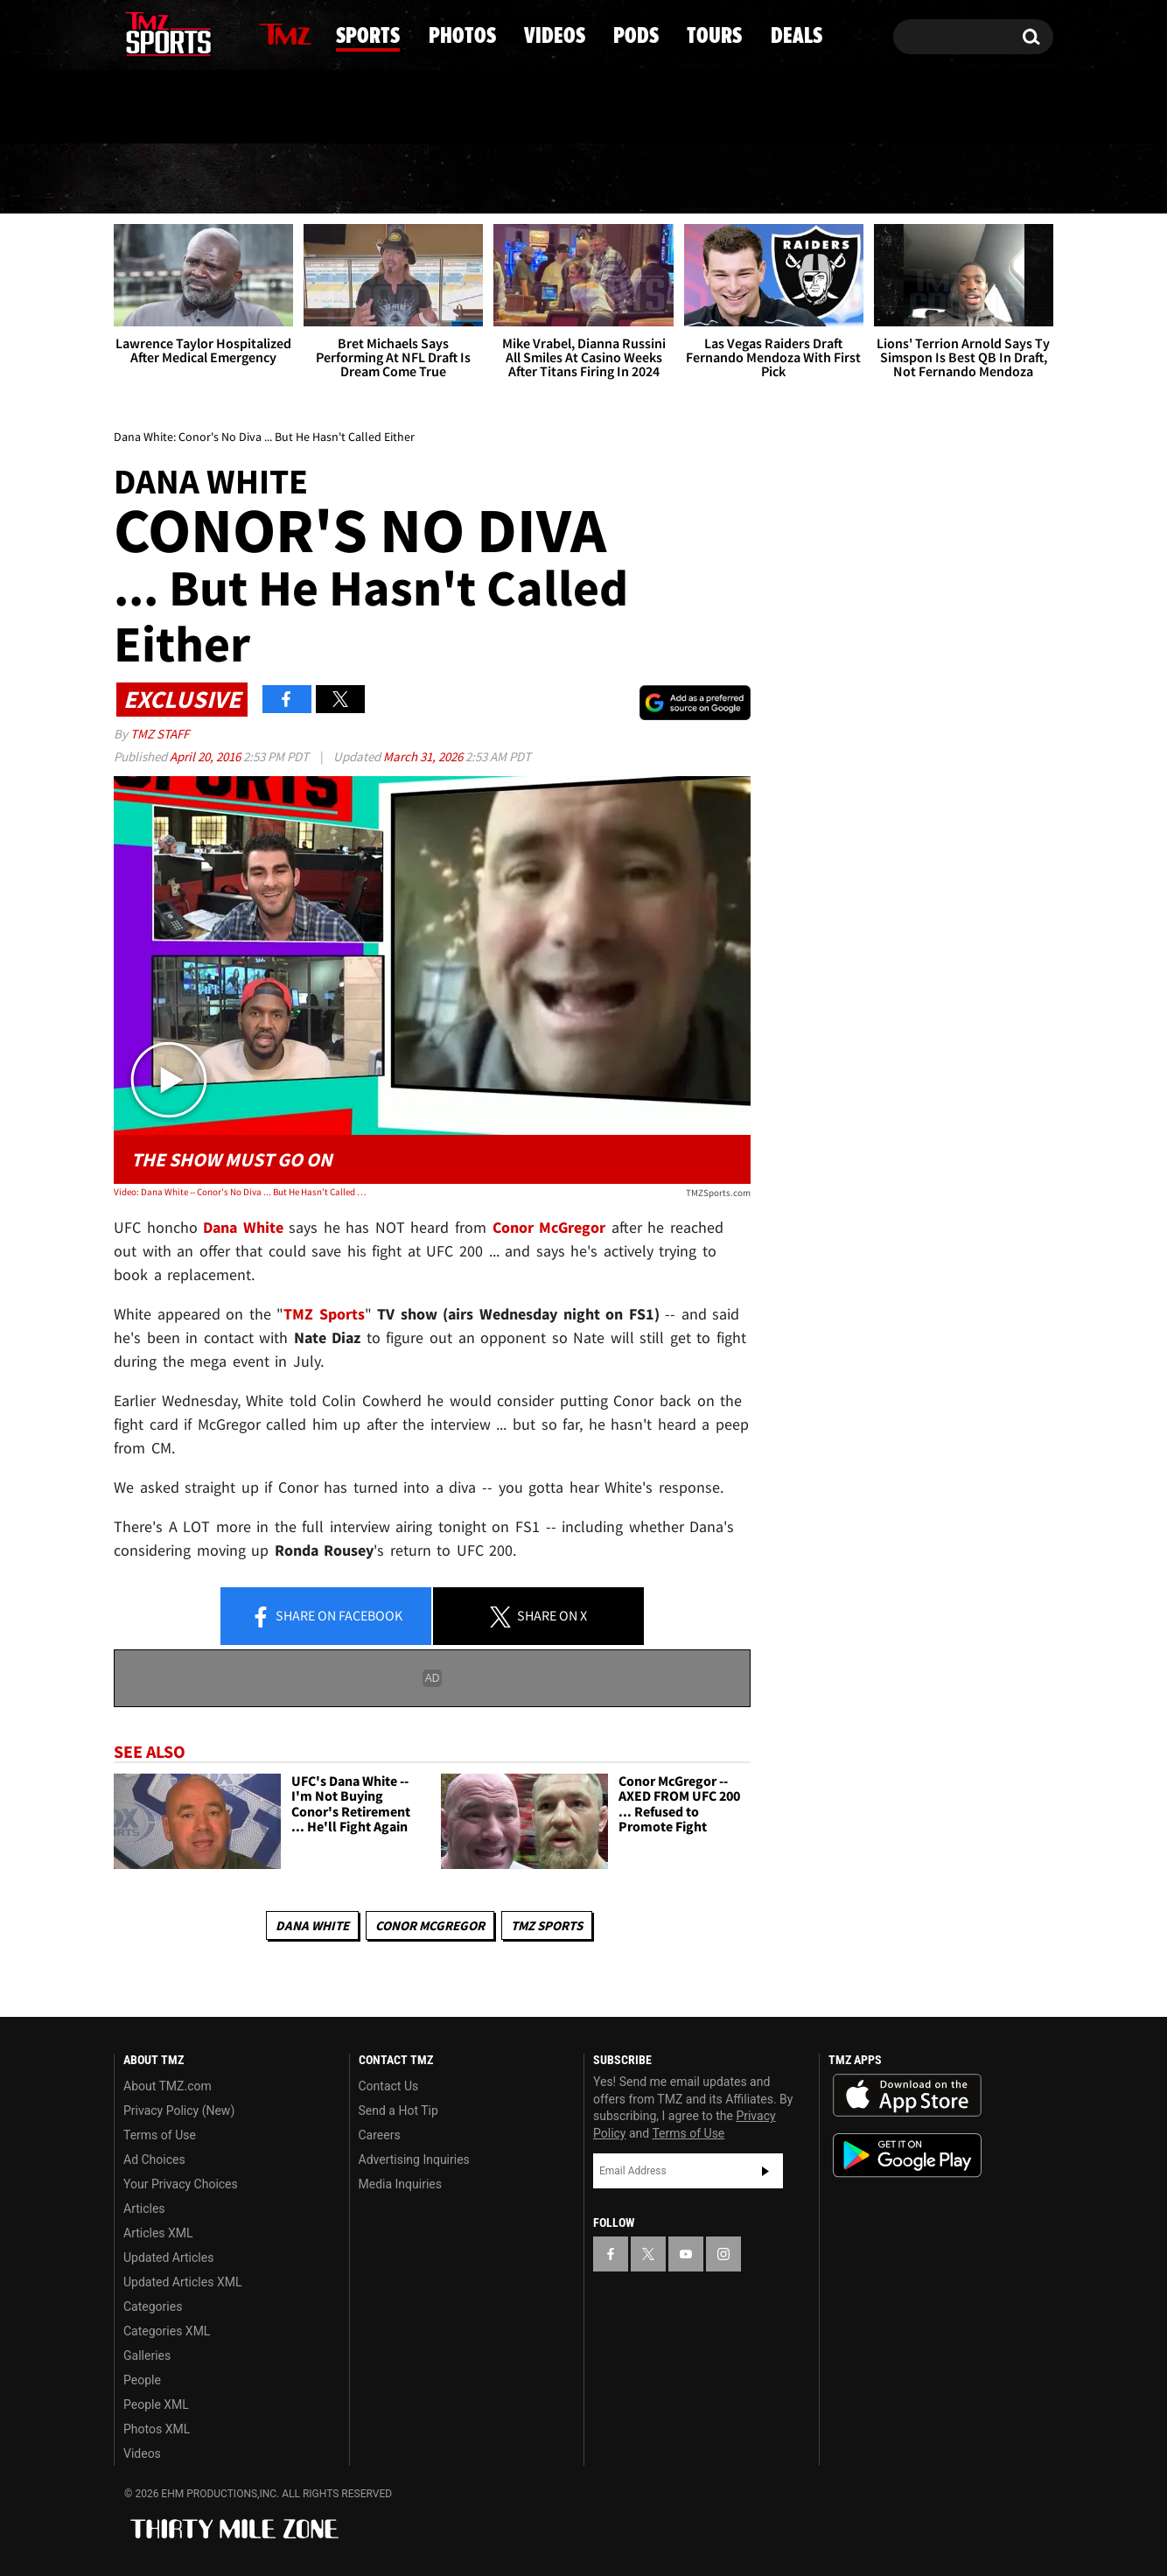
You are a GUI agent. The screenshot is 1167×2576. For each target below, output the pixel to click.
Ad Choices (154, 2159)
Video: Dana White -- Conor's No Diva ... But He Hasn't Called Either (241, 1192)
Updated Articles (168, 2257)
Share (326, 1617)
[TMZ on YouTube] (685, 2254)
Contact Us (389, 2086)
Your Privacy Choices (180, 2184)
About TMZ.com (167, 2086)
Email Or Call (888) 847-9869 (315, 108)
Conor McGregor (430, 1925)
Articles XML (158, 2233)
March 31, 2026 (424, 756)
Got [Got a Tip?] (169, 107)
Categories (152, 2307)
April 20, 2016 (206, 756)
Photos (442, 179)
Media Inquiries (400, 2184)
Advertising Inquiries (414, 2159)
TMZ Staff (159, 733)
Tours (847, 179)
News (157, 179)
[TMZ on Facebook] (128, 33)
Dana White (312, 1925)
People (142, 2380)
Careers (380, 2135)
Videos (589, 179)
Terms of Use (159, 2135)
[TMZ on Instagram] (218, 32)
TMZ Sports (324, 1314)
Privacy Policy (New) (178, 2111)
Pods (720, 179)
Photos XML (156, 2429)
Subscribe (765, 2170)
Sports (293, 179)
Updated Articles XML (182, 2282)
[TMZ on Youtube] (184, 32)
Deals (978, 179)
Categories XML (166, 2331)
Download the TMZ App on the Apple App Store (907, 2096)
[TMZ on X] (154, 33)
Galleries (147, 2355)
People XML (156, 2405)
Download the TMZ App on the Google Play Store (907, 2155)
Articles (144, 2209)
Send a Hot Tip (398, 2111)
